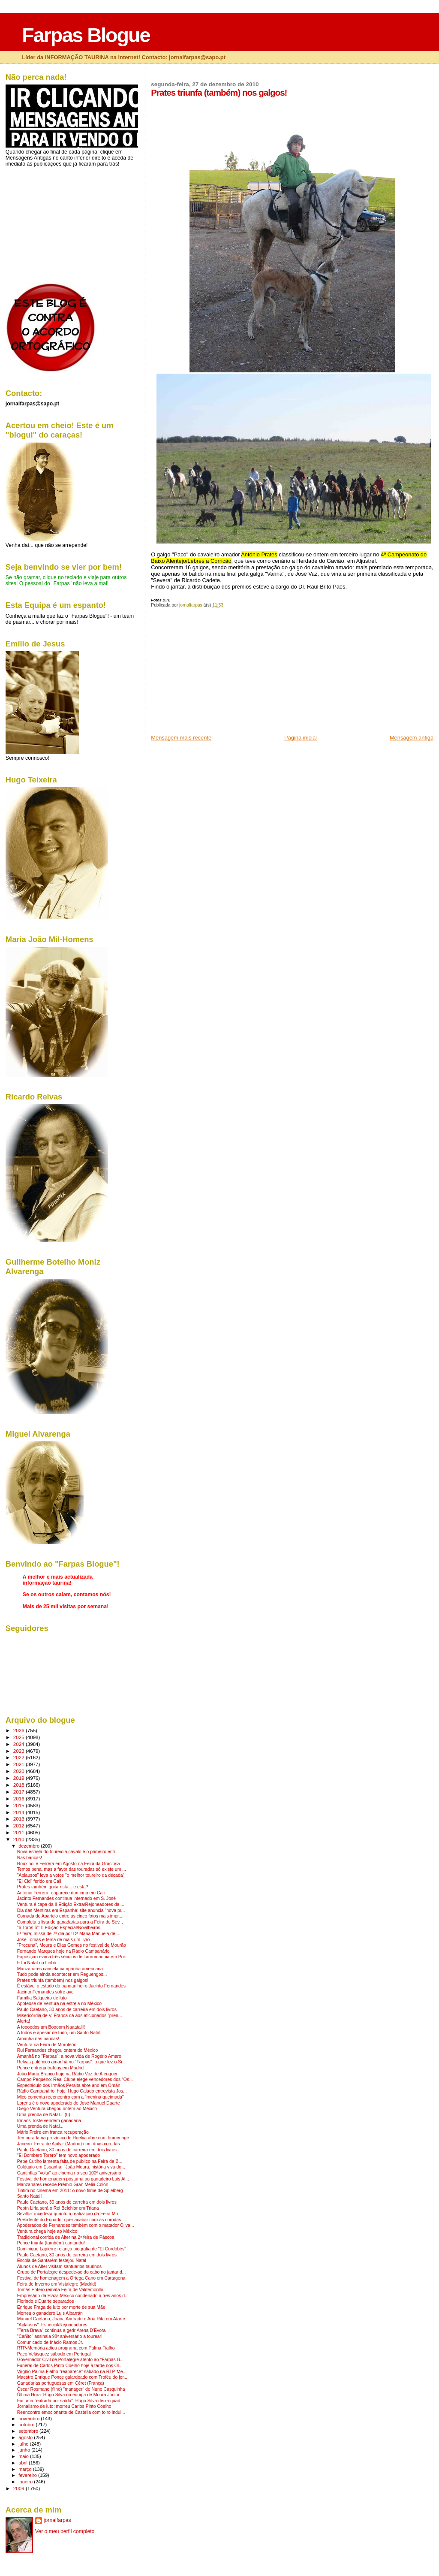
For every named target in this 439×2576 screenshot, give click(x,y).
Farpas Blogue (86, 35)
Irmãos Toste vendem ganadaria (49, 2120)
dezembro (29, 1845)
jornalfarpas (57, 2520)
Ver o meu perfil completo (65, 2531)
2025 (19, 1737)
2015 (19, 1805)
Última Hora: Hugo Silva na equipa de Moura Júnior (68, 2394)
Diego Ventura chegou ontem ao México (57, 2108)
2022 (19, 1757)
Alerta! (23, 2021)
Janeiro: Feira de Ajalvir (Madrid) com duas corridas (68, 2143)
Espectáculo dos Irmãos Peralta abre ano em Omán (68, 2085)
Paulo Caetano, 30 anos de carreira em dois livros (67, 2009)
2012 (19, 1825)
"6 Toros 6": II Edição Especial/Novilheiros (58, 1927)
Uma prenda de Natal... (40, 2126)
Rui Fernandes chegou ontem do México (57, 2050)
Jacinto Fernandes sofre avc (45, 1992)
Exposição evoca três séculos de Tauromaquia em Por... (73, 1956)
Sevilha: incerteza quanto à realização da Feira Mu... (69, 2213)
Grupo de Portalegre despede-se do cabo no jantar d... (71, 2272)
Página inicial (300, 737)
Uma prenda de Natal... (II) (43, 2114)
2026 (19, 1730)
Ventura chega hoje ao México (47, 2231)
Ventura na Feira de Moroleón (47, 2044)
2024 (19, 1744)
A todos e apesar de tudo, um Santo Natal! (59, 2032)
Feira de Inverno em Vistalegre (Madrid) (56, 2284)
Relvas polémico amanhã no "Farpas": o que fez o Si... (71, 2062)
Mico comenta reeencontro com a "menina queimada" (70, 2097)
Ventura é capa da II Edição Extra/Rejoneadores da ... (70, 1904)
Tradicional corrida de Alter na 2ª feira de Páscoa (65, 2237)
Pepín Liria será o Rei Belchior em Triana (58, 2208)
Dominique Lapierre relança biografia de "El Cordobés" (71, 2249)
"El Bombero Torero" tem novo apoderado (58, 2155)
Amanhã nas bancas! (38, 2038)
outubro (27, 2424)
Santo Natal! (29, 2196)
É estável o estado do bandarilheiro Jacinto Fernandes (71, 1986)
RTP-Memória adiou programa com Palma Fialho (66, 2348)
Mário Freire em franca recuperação (53, 2132)
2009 (19, 2488)
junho (24, 2449)
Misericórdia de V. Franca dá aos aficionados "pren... (69, 2015)
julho (24, 2443)
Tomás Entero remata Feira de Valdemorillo (60, 2289)
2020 (19, 1771)
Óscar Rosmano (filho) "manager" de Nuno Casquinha (71, 2389)
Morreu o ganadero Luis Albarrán (50, 2313)
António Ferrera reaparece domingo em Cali (61, 1892)
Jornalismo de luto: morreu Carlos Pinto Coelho (64, 2406)
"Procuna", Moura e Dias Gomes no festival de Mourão (71, 1945)
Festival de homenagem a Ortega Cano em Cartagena (71, 2278)
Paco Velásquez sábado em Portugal (54, 2354)
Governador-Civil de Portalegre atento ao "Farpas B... (70, 2359)
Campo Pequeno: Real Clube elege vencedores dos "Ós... (75, 2079)
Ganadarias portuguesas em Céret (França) (60, 2383)
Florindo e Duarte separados (45, 2301)
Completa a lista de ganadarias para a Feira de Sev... (70, 1922)
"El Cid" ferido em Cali (39, 1881)
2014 (19, 1812)
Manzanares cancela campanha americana (60, 1968)
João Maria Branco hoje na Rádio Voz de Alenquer (67, 2074)
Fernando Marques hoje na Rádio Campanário (63, 1951)
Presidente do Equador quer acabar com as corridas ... (71, 2219)
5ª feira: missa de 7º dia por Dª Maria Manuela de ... (68, 1933)
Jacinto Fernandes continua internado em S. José (66, 1898)
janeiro (26, 2481)
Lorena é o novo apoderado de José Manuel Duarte (68, 2103)
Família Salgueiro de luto (42, 1998)
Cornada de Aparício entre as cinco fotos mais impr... (70, 1916)
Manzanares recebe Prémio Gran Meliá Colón (62, 2184)
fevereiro (28, 2475)
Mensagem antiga (411, 737)
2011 (19, 1832)
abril (23, 2462)
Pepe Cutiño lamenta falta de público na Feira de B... (70, 2161)
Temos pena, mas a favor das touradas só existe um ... (71, 1869)
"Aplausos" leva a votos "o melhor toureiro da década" (71, 1875)
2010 (19, 1839)
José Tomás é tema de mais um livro (53, 1939)
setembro (28, 2431)
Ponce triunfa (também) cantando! (51, 2243)
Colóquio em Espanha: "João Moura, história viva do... (71, 2167)
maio (24, 2456)
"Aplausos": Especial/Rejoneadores (52, 2324)
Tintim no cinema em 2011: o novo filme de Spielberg (70, 2190)
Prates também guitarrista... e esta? (52, 1886)
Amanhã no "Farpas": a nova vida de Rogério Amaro (69, 2056)
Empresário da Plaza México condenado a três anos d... (73, 2295)
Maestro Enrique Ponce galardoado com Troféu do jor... (72, 2377)
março (25, 2469)
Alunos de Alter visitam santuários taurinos (59, 2266)
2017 (19, 1791)
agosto (26, 2437)
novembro (29, 2418)
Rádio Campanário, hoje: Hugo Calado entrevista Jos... (72, 2091)
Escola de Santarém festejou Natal (51, 2260)
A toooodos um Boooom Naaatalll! (51, 2027)
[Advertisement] (215, 674)
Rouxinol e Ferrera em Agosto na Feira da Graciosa (68, 1863)
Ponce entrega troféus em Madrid (50, 2068)
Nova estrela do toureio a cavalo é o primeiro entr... (68, 1851)
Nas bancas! (29, 1857)
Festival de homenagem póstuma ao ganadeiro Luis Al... (73, 2179)
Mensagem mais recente (181, 737)
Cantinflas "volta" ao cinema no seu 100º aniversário (69, 2173)
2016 (19, 1798)
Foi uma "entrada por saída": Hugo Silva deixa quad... (70, 2400)
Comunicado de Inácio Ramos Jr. (50, 2342)
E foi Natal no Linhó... (38, 1962)
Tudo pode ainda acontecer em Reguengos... (62, 1974)
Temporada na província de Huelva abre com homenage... (75, 2137)
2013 (19, 1818)
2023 (19, 1751)
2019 (19, 1778)
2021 (19, 1764)
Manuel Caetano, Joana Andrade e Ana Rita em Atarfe (71, 2318)
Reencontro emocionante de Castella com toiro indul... (71, 2412)
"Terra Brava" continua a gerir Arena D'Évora (61, 2330)
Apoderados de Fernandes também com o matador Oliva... (75, 2225)
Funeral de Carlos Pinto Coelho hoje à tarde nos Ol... (70, 2365)
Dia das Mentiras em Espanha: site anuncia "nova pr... (71, 1910)
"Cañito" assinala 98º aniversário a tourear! (59, 2336)
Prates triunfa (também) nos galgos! (52, 1980)
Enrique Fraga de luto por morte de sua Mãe (61, 2307)
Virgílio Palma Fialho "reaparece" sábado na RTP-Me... (72, 2371)
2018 (19, 1785)
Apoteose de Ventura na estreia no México (59, 2003)
